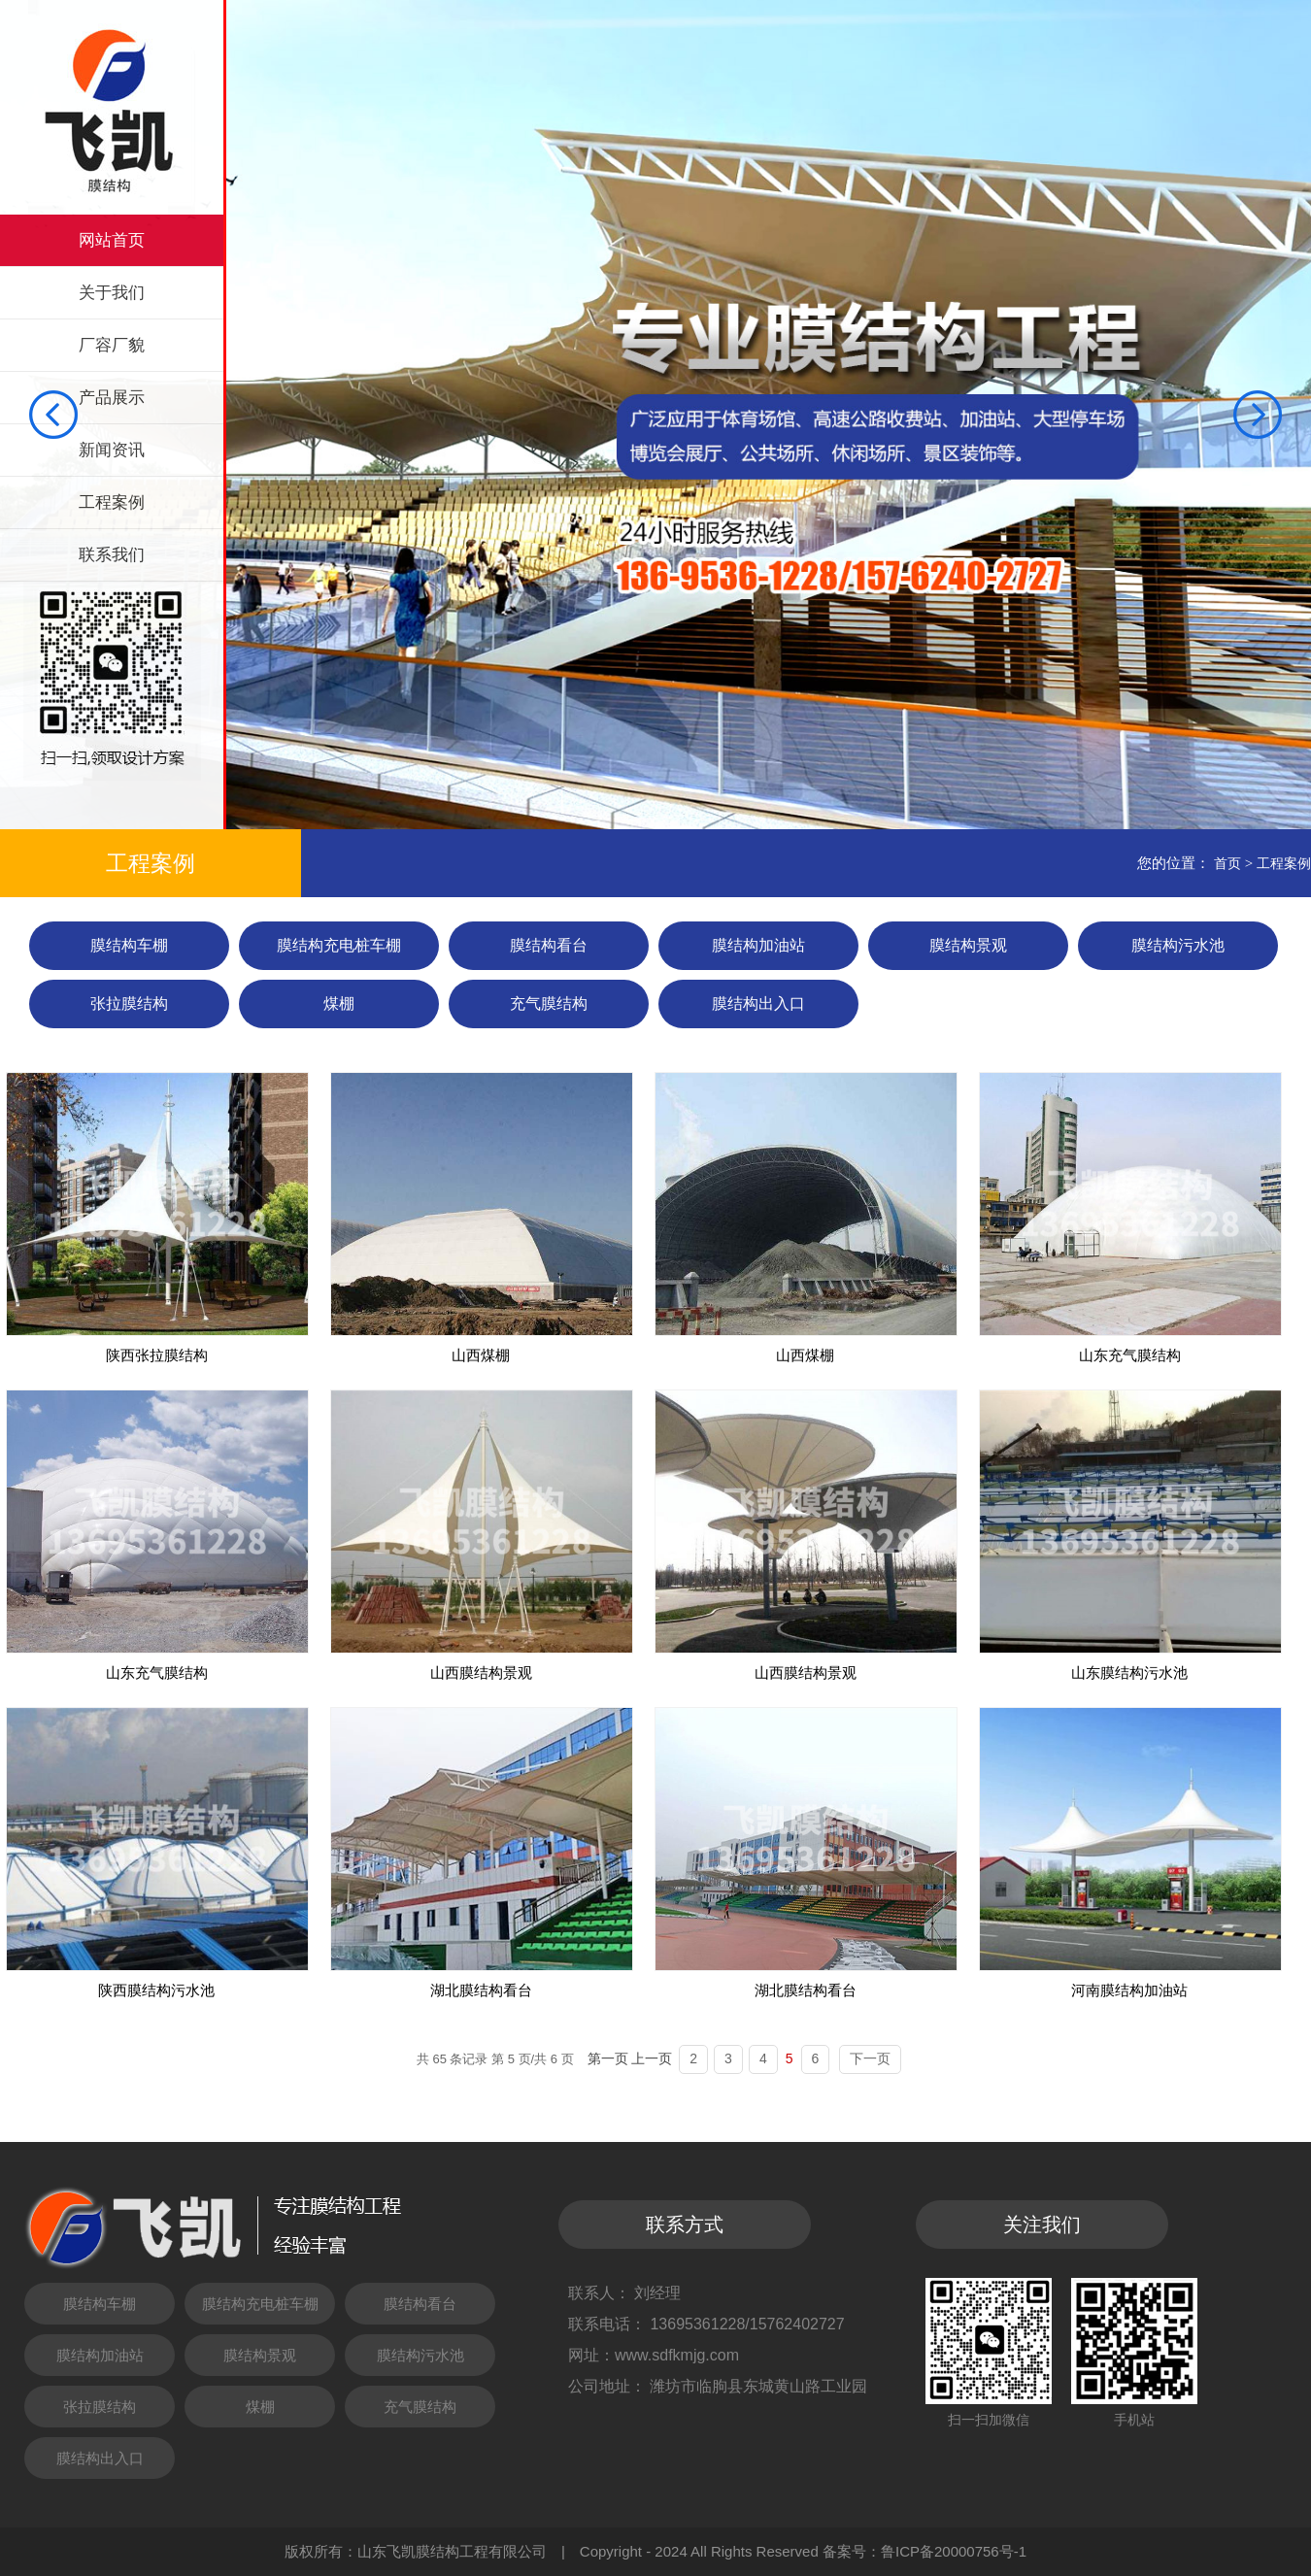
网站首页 (112, 240)
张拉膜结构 (129, 1003)
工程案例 (112, 502)
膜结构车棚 (129, 945)
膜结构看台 (549, 945)
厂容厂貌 (112, 345)
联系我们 (112, 555)
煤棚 (338, 1003)
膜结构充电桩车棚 (339, 945)
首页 (1227, 863)
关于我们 (112, 293)
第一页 (608, 2058)
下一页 (870, 2058)
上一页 (651, 2058)
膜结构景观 (968, 945)
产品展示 (112, 397)
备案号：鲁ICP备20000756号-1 (924, 2551)
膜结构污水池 (1178, 945)
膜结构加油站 (758, 945)
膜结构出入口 (758, 1003)
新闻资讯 (112, 450)
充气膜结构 (549, 1003)
